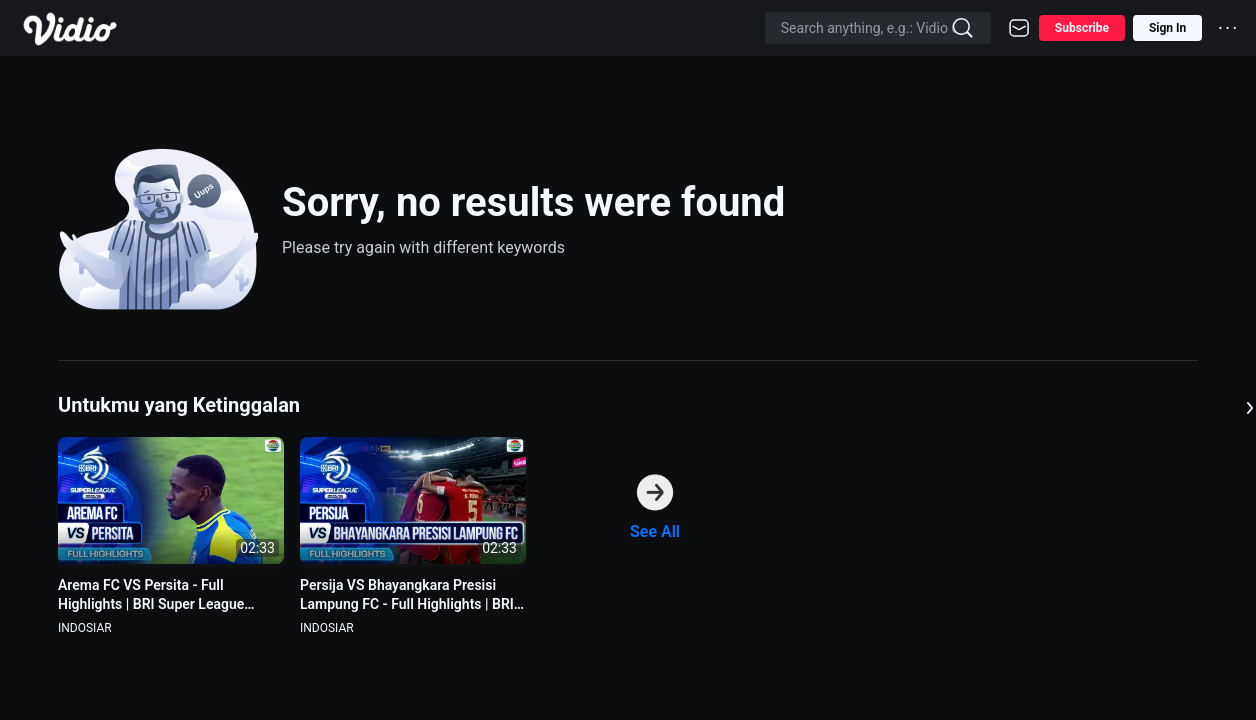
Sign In (1167, 28)
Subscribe (1082, 28)
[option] (171, 537)
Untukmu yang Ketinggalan (179, 405)
